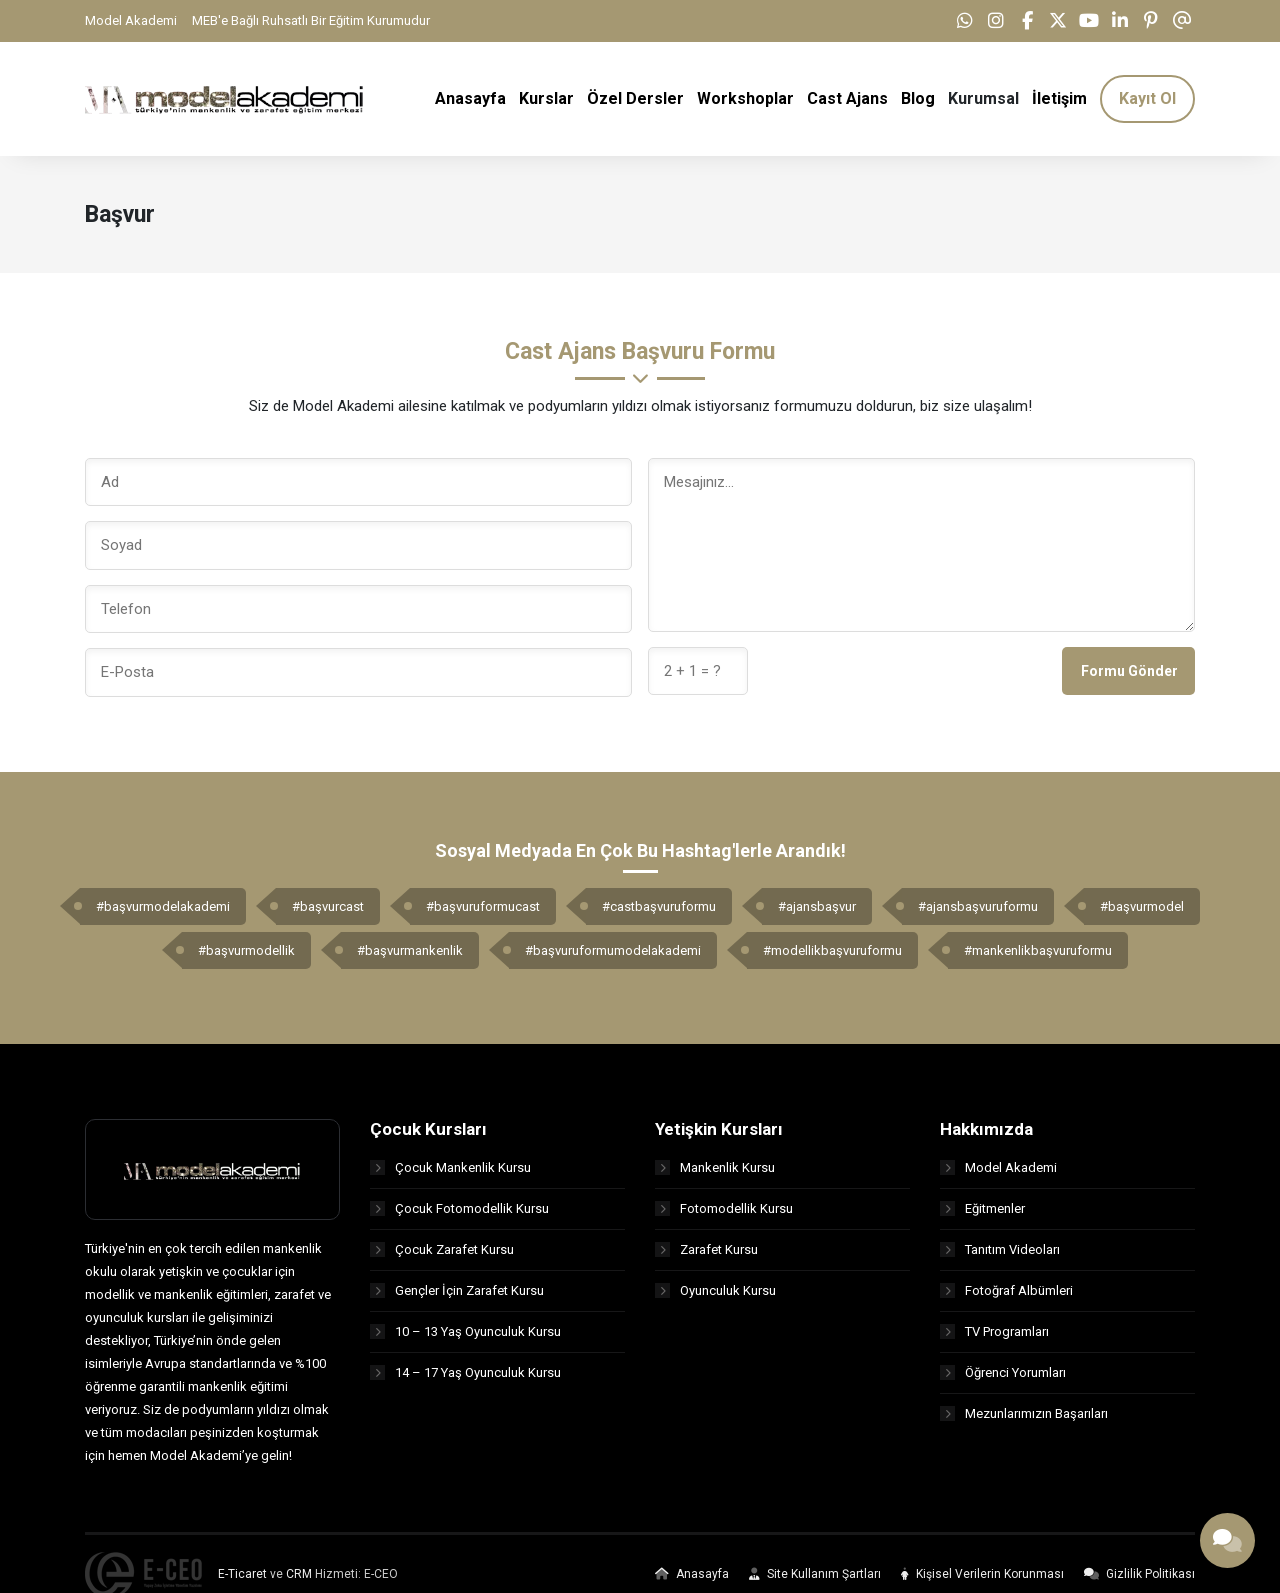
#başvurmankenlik (410, 951)
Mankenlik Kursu (715, 1168)
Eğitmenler (982, 1209)
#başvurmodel (1142, 907)
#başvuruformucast (483, 907)
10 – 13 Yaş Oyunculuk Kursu (465, 1332)
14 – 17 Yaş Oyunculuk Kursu (465, 1373)
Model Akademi (131, 20)
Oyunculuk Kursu (715, 1291)
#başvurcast (328, 907)
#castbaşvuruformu (659, 907)
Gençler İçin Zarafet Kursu (457, 1291)
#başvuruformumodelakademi (613, 951)
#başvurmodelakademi (163, 907)
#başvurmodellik (246, 951)
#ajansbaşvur (817, 907)
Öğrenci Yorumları (1003, 1373)
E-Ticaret (242, 1576)
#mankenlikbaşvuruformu (1038, 951)
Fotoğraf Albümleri (1006, 1291)
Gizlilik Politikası (1139, 1576)
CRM (299, 1576)
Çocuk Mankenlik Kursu (450, 1168)
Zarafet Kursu (706, 1250)
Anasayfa (692, 1576)
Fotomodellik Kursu (724, 1209)
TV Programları (994, 1332)
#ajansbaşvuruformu (978, 907)
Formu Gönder (1129, 672)
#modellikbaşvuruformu (832, 951)
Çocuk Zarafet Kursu (442, 1250)
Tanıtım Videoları (1000, 1250)
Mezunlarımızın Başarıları (1024, 1414)
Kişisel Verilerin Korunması (982, 1576)
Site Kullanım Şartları (815, 1576)
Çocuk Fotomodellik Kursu (459, 1209)
